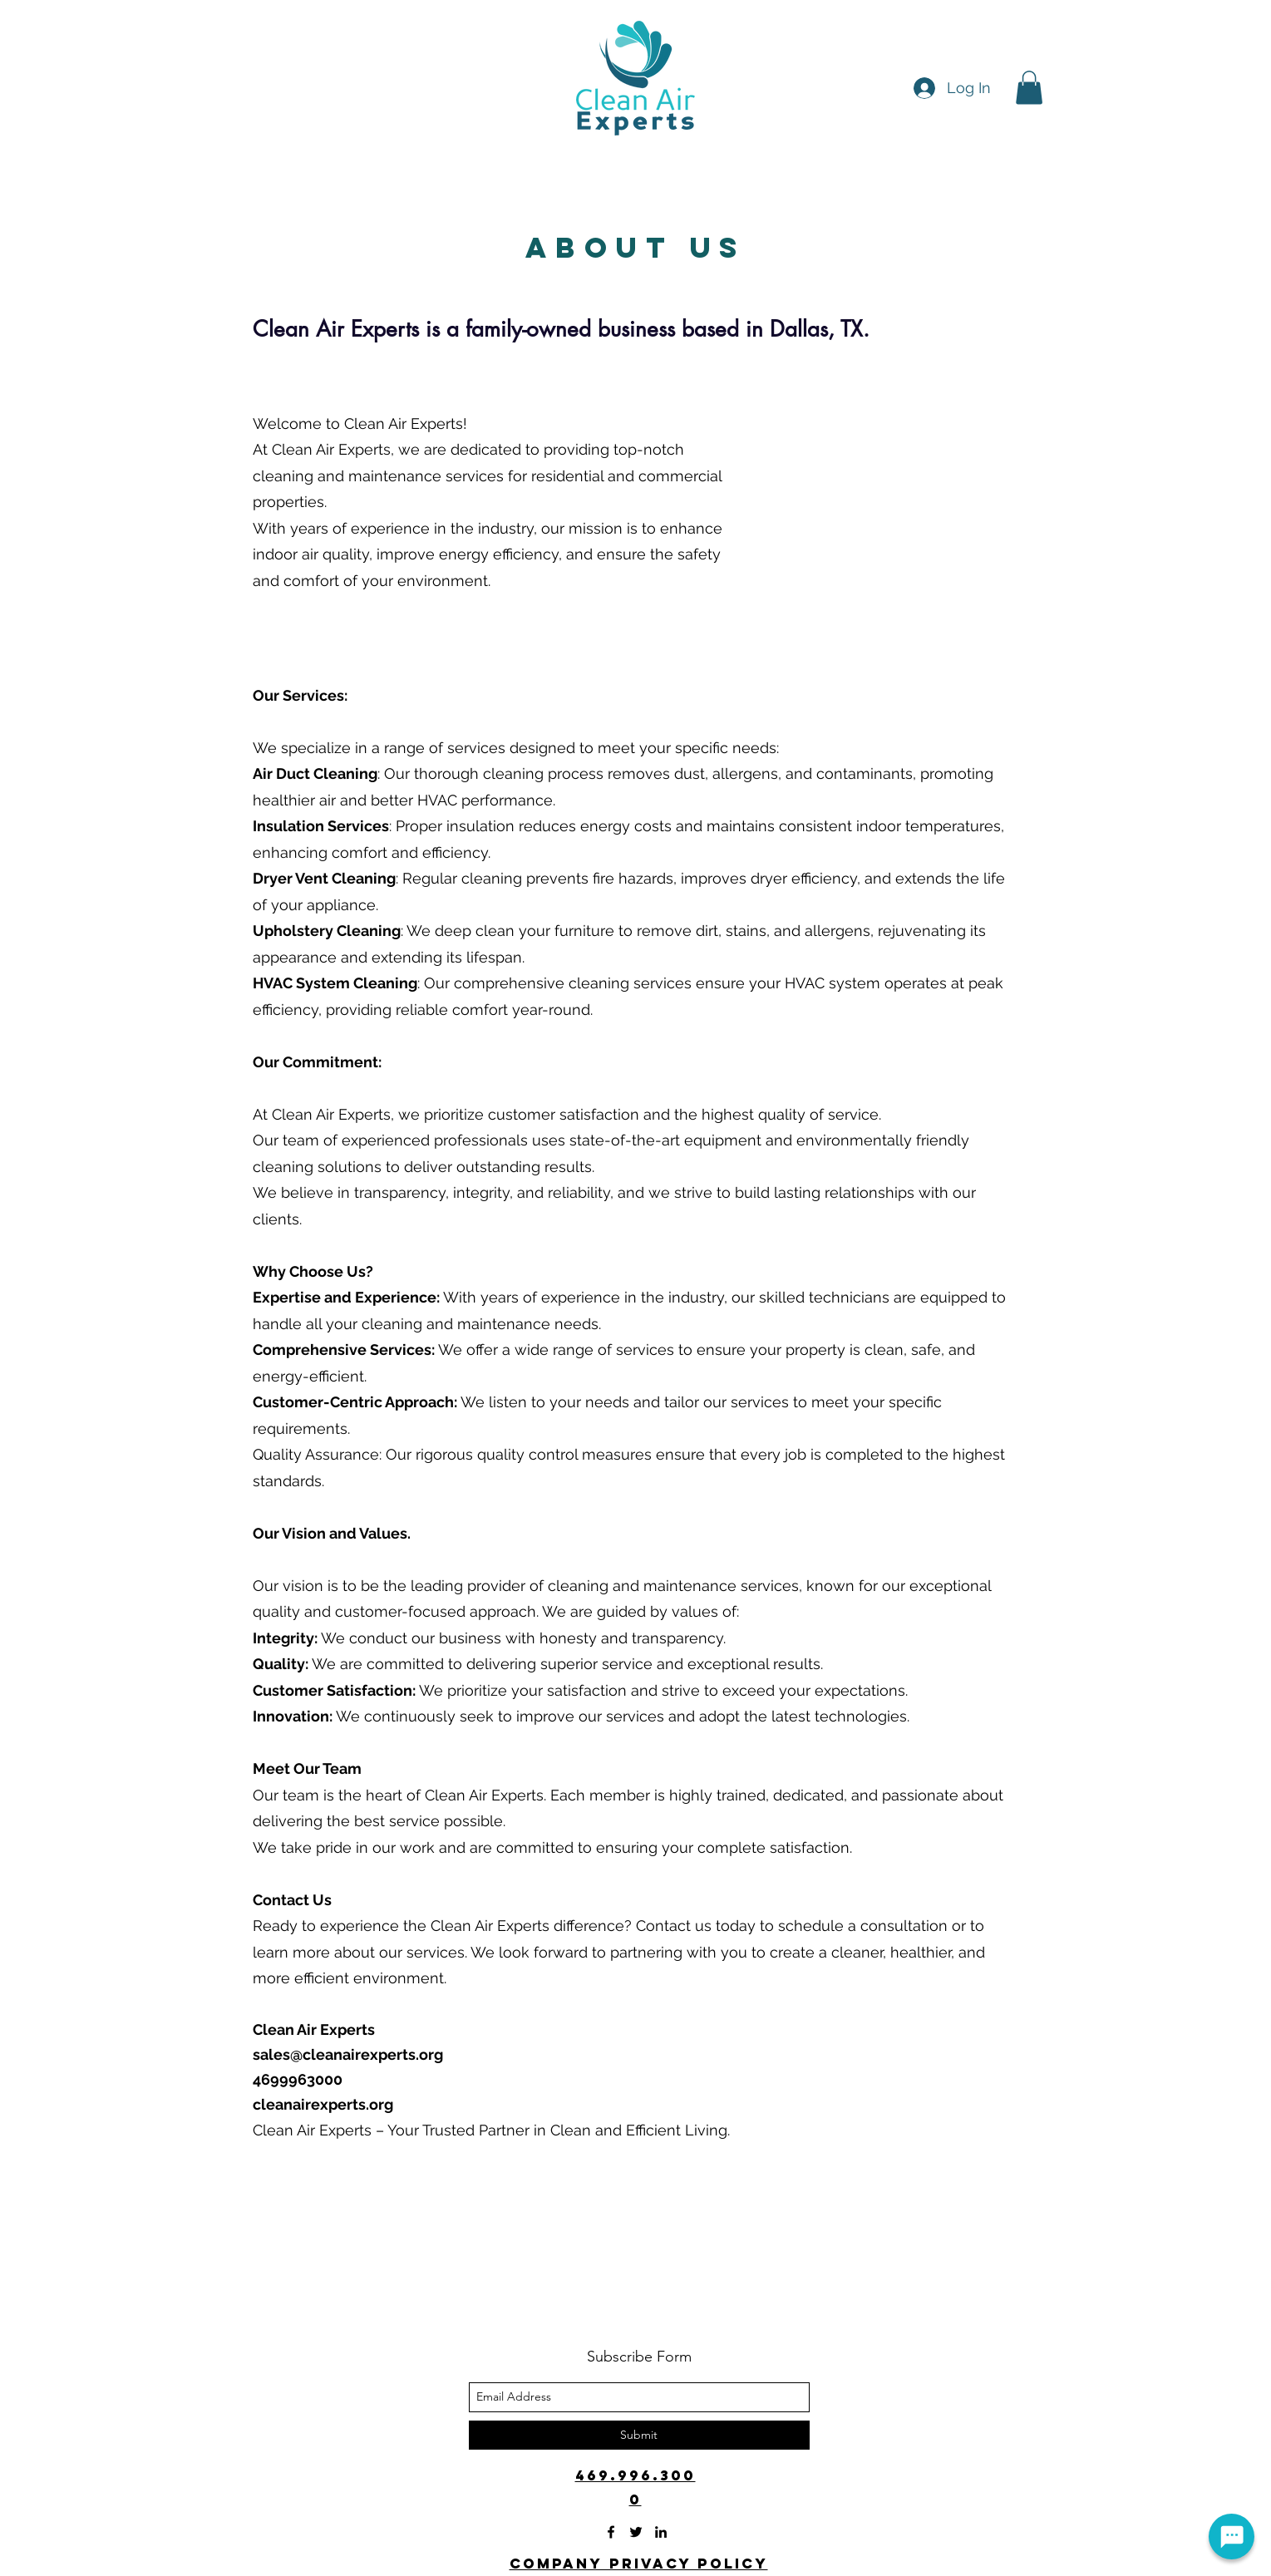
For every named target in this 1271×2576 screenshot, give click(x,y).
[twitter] (636, 2532)
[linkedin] (661, 2532)
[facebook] (611, 2532)
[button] (1029, 88)
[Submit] (639, 2435)
